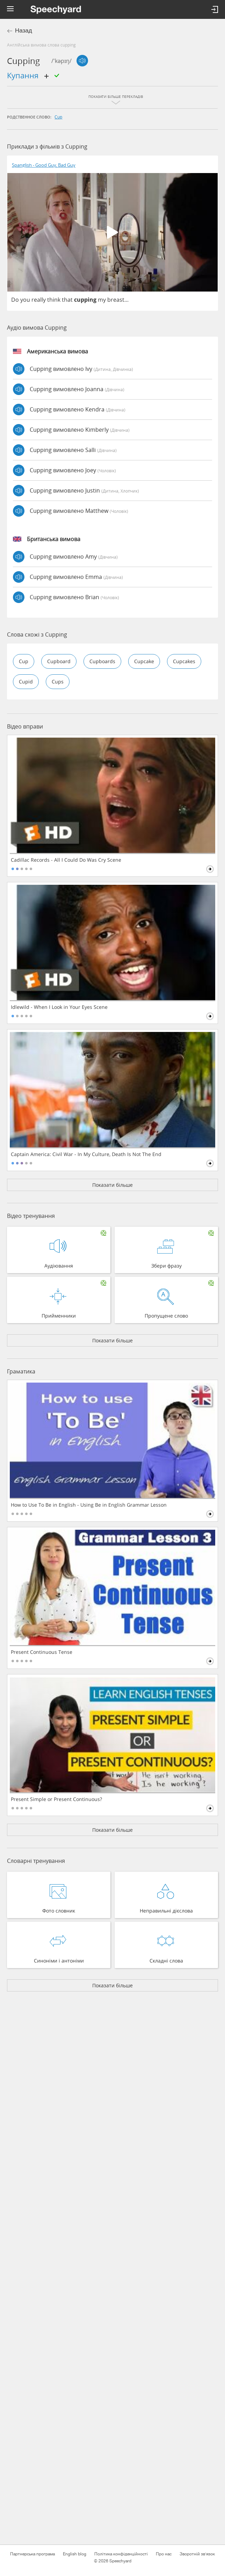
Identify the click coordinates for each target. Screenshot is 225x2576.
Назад (23, 31)
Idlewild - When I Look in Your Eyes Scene (59, 1007)
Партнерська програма (32, 2554)
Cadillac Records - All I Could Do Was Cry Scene (66, 860)
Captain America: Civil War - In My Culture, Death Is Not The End (86, 1154)
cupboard (59, 661)
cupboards (102, 661)
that (67, 299)
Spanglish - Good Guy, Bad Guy (43, 165)
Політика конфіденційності (121, 2554)
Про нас (164, 2554)
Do (15, 299)
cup (58, 117)
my (102, 299)
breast (115, 299)
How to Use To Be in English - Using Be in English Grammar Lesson (89, 1505)
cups (58, 681)
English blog (74, 2554)
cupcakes (184, 661)
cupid (26, 681)
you (25, 299)
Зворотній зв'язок (197, 2554)
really (38, 299)
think (53, 299)
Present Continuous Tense (41, 1652)
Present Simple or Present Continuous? (56, 1799)
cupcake (144, 661)
